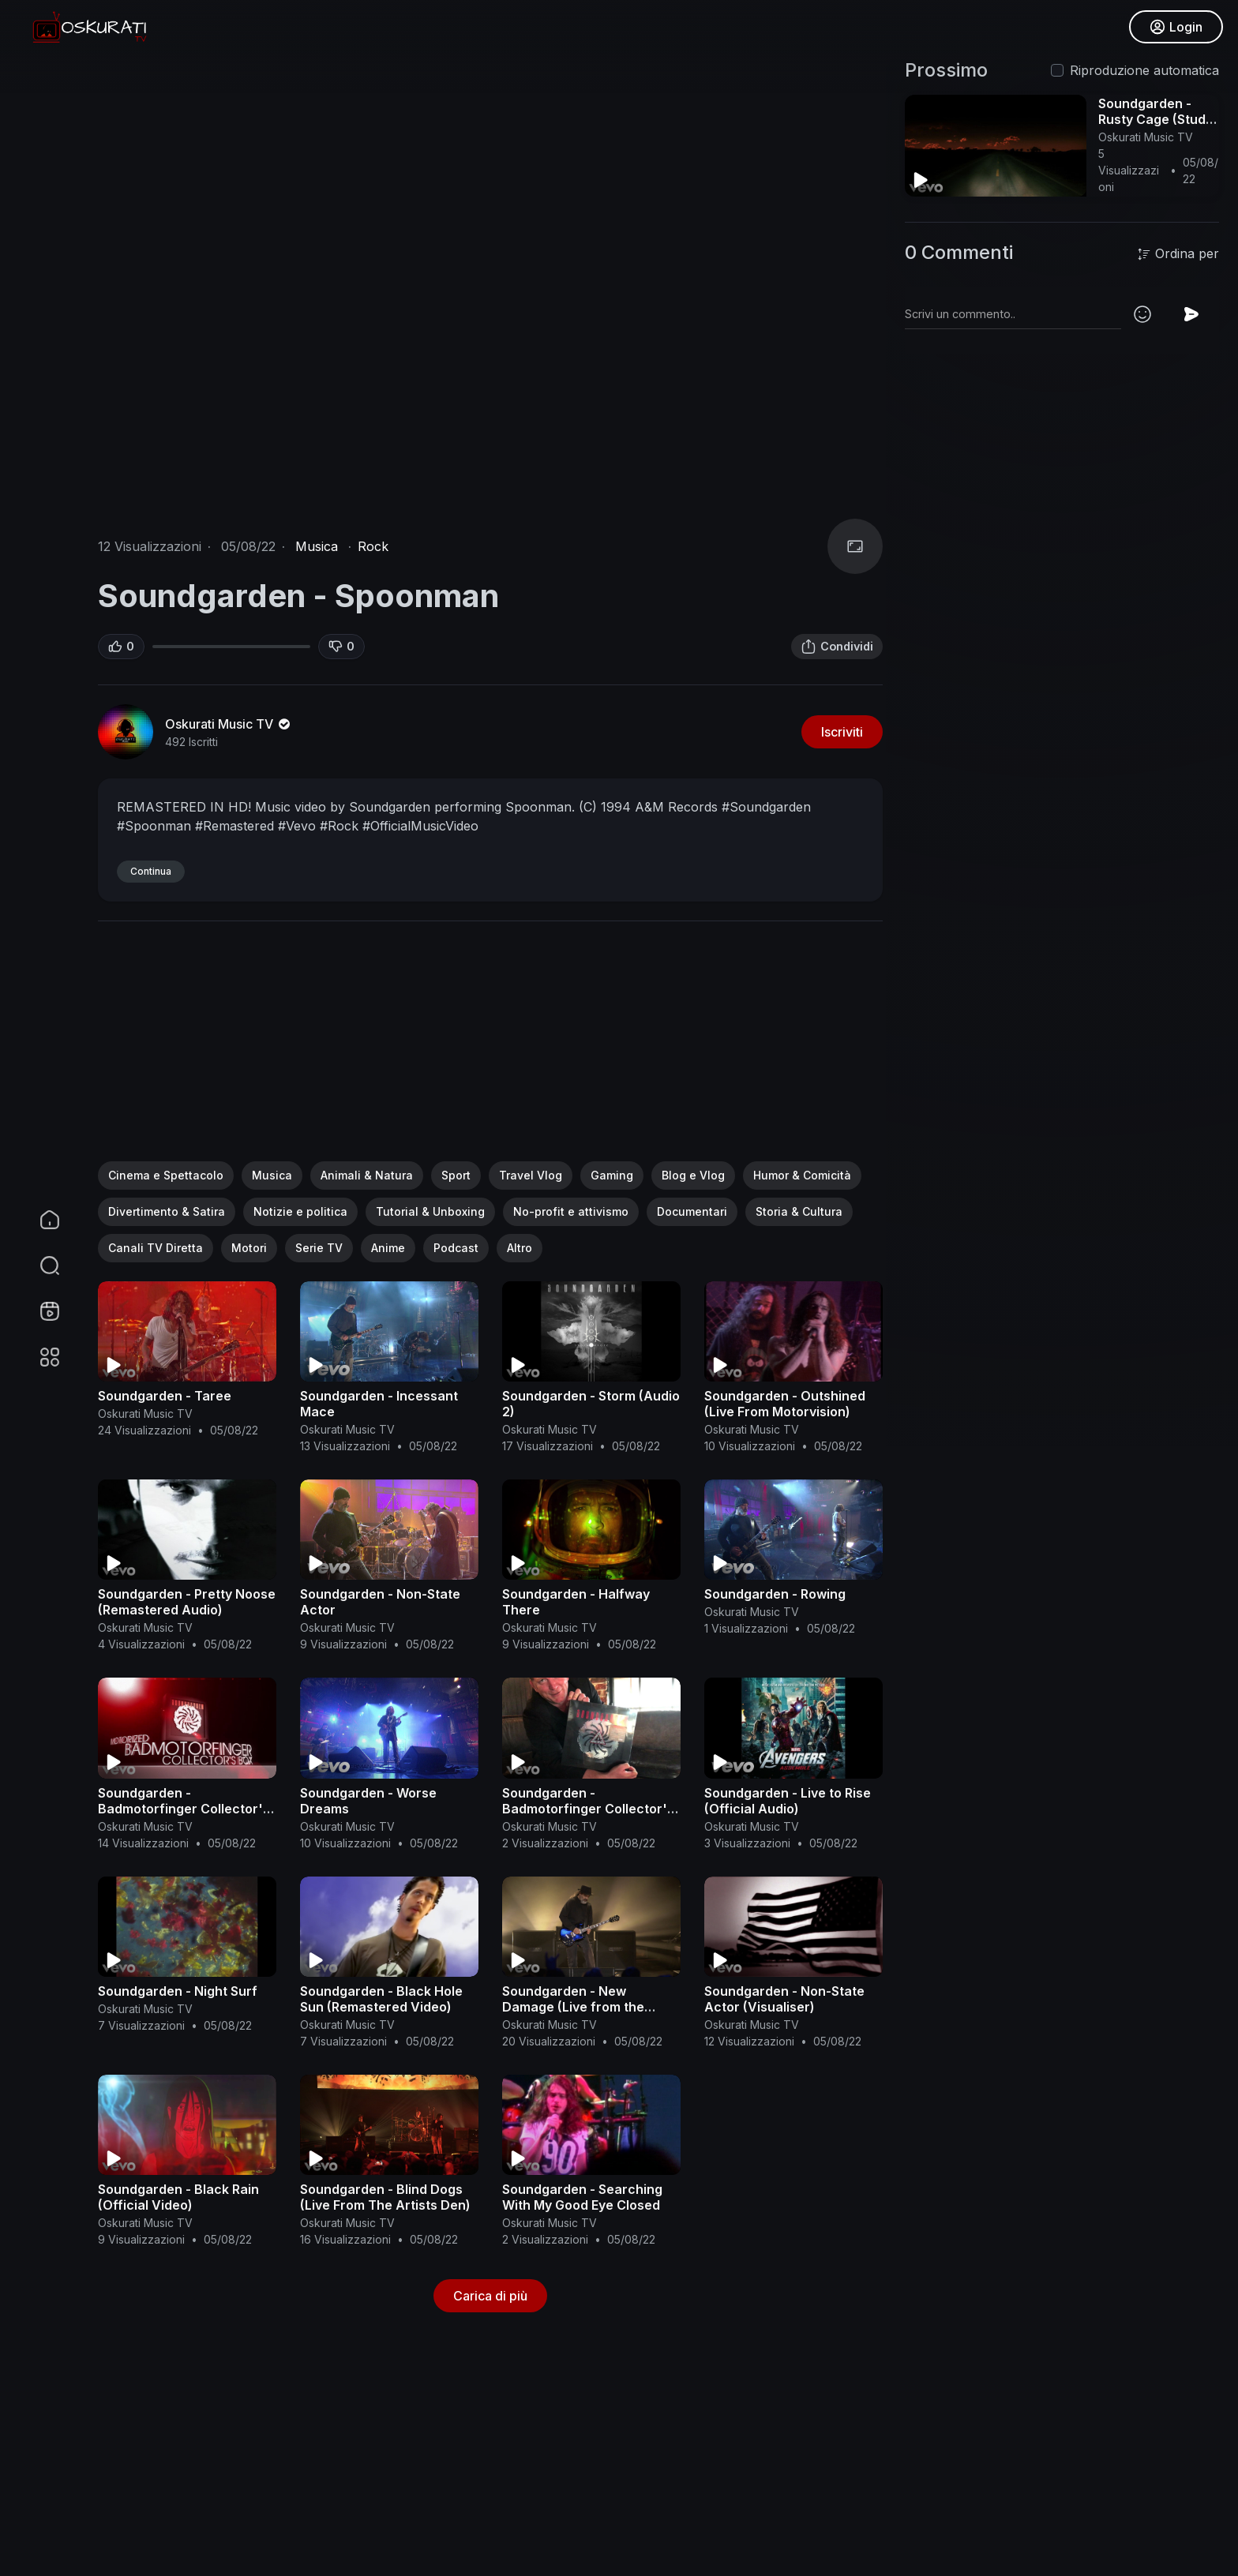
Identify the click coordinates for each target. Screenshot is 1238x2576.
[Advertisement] (490, 1050)
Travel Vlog (530, 1175)
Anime (388, 1247)
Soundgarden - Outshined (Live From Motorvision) (784, 1403)
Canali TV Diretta (155, 1247)
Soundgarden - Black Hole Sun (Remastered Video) (381, 1999)
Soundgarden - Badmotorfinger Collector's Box (184, 1808)
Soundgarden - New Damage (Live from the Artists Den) (573, 2006)
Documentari (692, 1211)
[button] (39, 1265)
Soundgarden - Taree (164, 1396)
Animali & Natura (367, 1175)
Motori (249, 1247)
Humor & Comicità (802, 1175)
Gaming (612, 1175)
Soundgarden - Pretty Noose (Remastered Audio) (187, 1602)
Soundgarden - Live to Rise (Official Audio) (787, 1801)
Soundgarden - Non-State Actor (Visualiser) (784, 1999)
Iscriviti (842, 732)
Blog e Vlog (693, 1175)
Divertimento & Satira (166, 1211)
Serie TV (319, 1247)
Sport (456, 1175)
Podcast (455, 1247)
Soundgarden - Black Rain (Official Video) (178, 2197)
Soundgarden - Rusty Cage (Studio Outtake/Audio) (1157, 119)
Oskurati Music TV (229, 724)
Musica (316, 546)
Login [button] (1175, 28)
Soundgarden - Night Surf (177, 1991)
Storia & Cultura (799, 1211)
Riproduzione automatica (1144, 70)
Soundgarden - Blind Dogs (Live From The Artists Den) (385, 2197)
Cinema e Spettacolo (165, 1175)
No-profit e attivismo (570, 1211)
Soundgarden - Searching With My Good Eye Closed (582, 2197)
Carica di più (490, 2296)
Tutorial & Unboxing (430, 1211)
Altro (519, 1247)
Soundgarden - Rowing (775, 1594)
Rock (373, 546)
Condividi (837, 646)
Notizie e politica (300, 1211)
